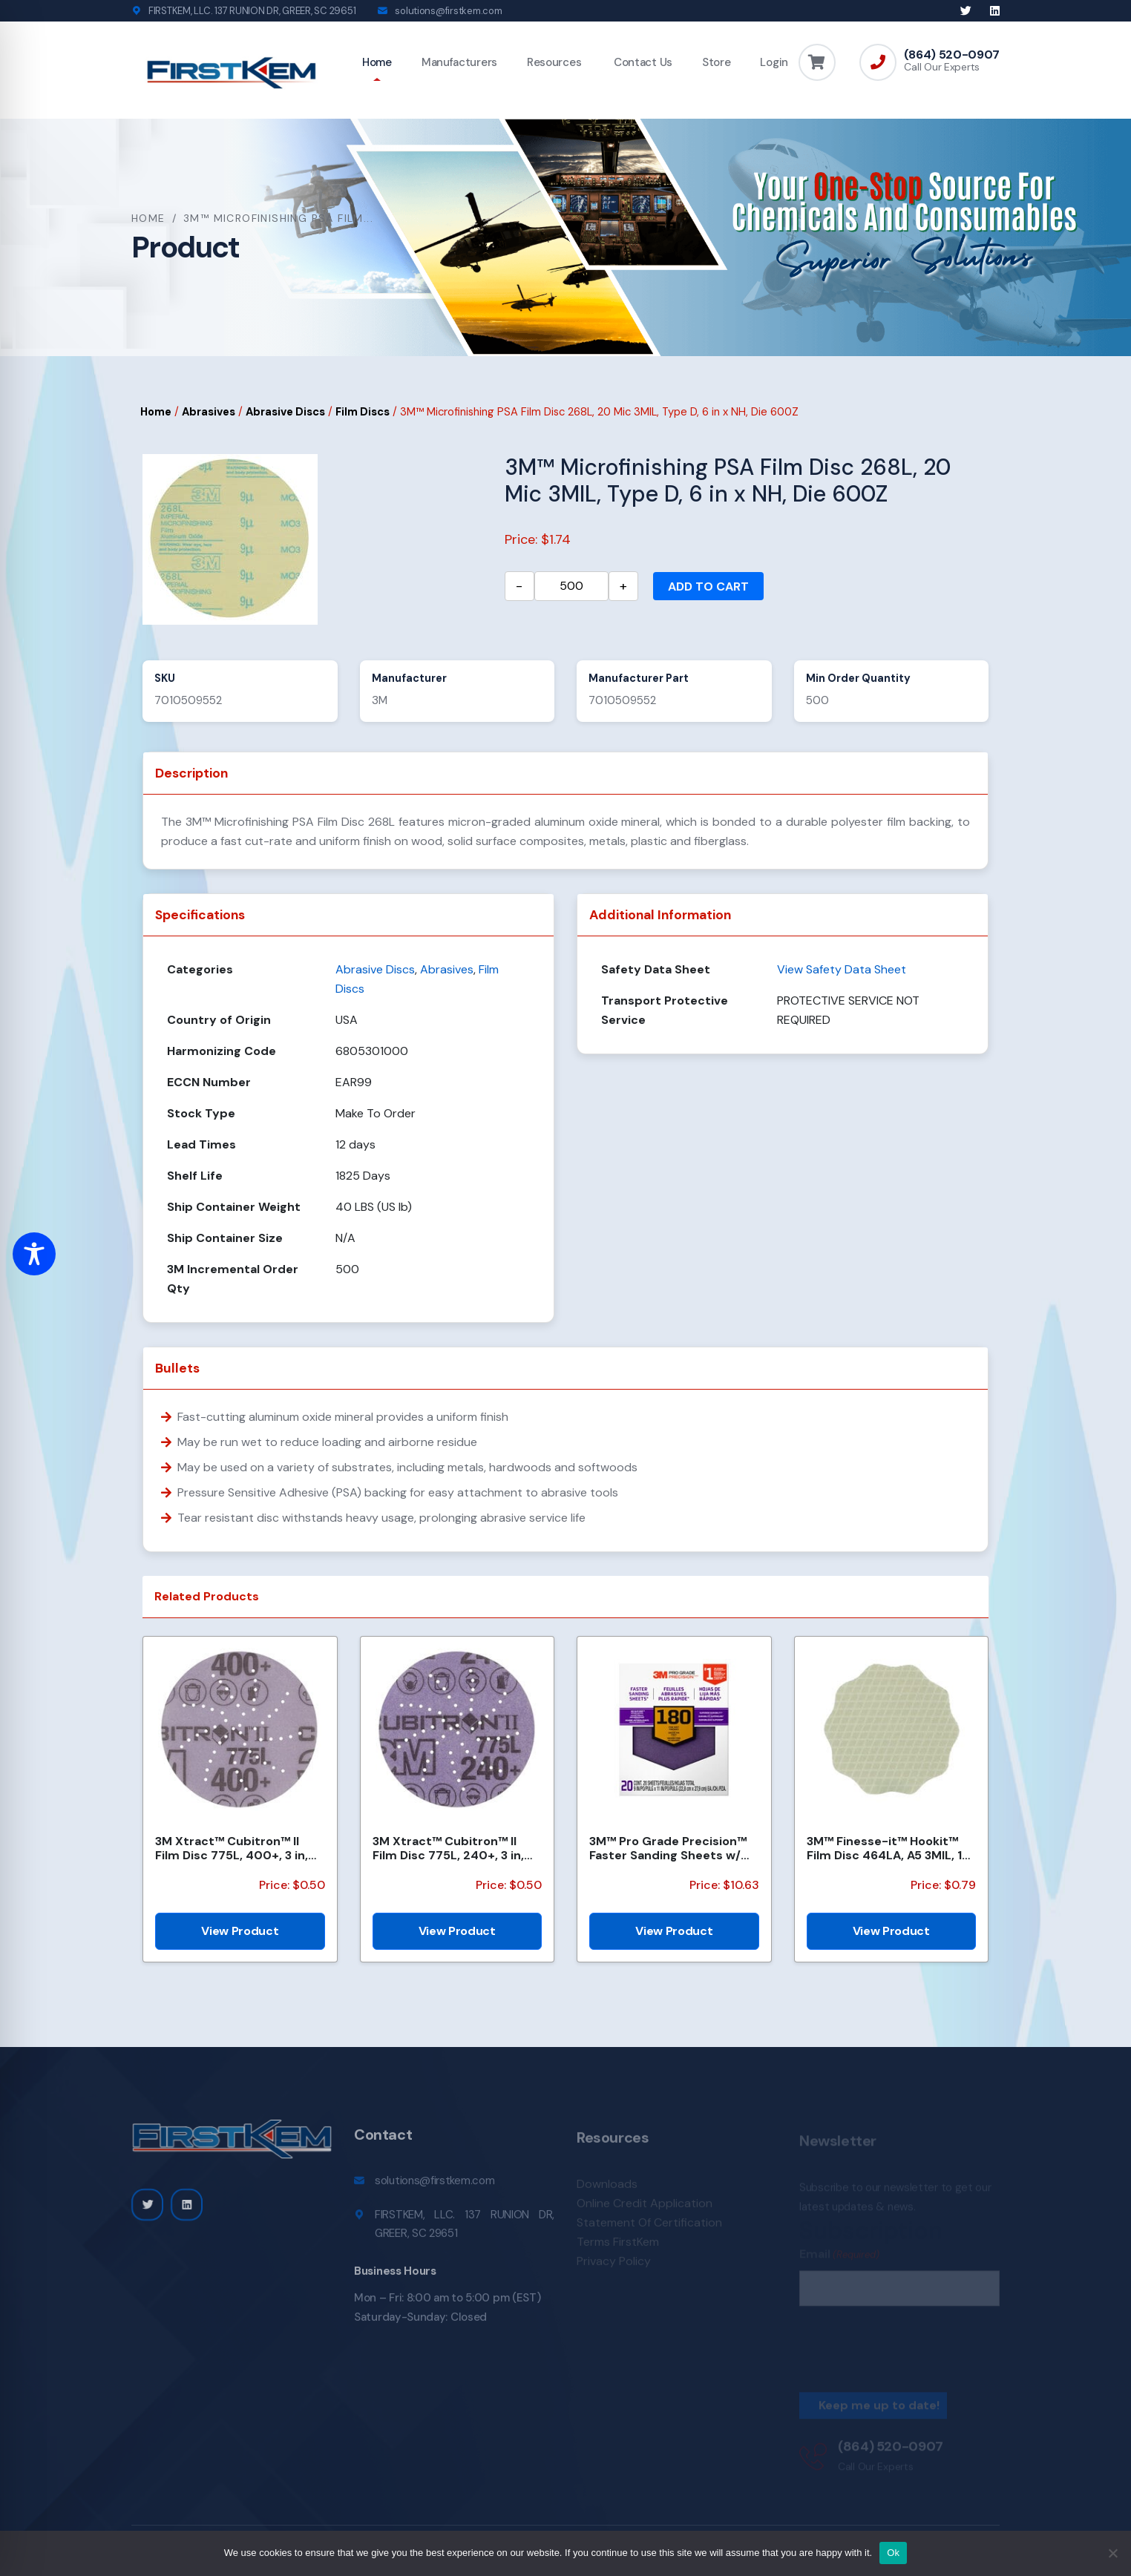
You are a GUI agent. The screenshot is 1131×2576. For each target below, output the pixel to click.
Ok (893, 2552)
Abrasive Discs (285, 411)
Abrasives (208, 411)
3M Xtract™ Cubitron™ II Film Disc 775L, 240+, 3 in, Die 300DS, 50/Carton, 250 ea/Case (452, 1848)
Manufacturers (459, 62)
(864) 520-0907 (952, 55)
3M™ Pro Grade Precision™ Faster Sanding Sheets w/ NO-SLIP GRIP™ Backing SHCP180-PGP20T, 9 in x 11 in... (668, 1848)
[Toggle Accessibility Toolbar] (34, 1254)
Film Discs (362, 411)
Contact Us (641, 62)
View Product (239, 1931)
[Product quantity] (571, 586)
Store (716, 62)
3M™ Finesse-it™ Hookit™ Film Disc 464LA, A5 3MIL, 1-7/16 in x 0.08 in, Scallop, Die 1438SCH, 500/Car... (888, 1848)
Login (774, 62)
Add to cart (708, 586)
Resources (554, 62)
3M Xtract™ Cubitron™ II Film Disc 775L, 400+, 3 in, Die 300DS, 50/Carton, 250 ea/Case (235, 1848)
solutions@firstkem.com (448, 10)
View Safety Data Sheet (841, 969)
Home (377, 62)
